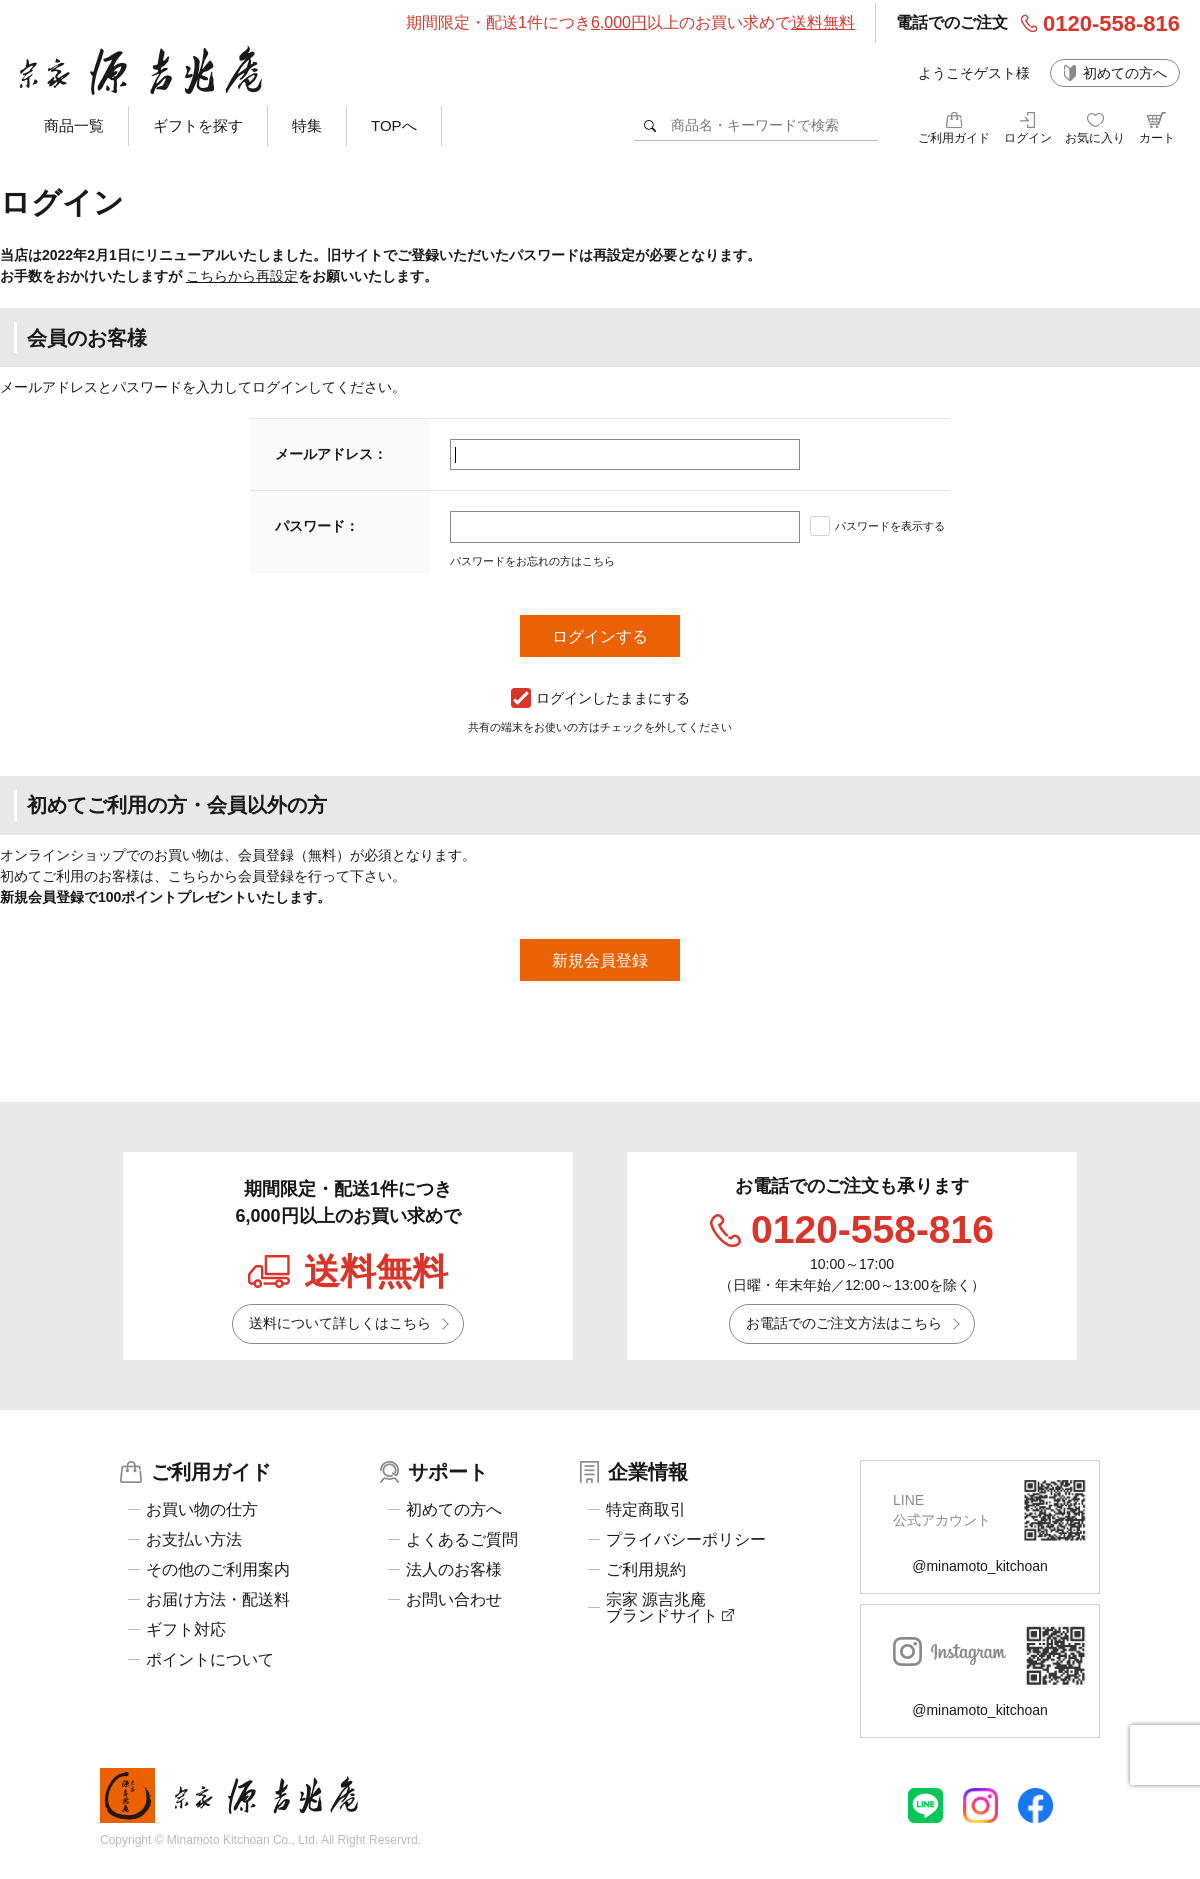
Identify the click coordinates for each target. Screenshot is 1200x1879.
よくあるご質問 (462, 1540)
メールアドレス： (331, 454)
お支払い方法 (194, 1540)
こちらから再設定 (242, 276)
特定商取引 (646, 1510)
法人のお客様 (454, 1570)
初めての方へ (1125, 73)
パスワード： (317, 526)
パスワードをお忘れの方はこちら (532, 561)
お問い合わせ (454, 1600)
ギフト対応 (186, 1630)
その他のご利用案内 (218, 1570)
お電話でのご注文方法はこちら (844, 1323)
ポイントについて (210, 1660)
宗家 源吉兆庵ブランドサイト (670, 1608)
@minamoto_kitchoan (980, 1566)
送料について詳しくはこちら (340, 1323)
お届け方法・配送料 (218, 1600)
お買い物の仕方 (202, 1510)
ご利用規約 (646, 1570)
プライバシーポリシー (686, 1540)
